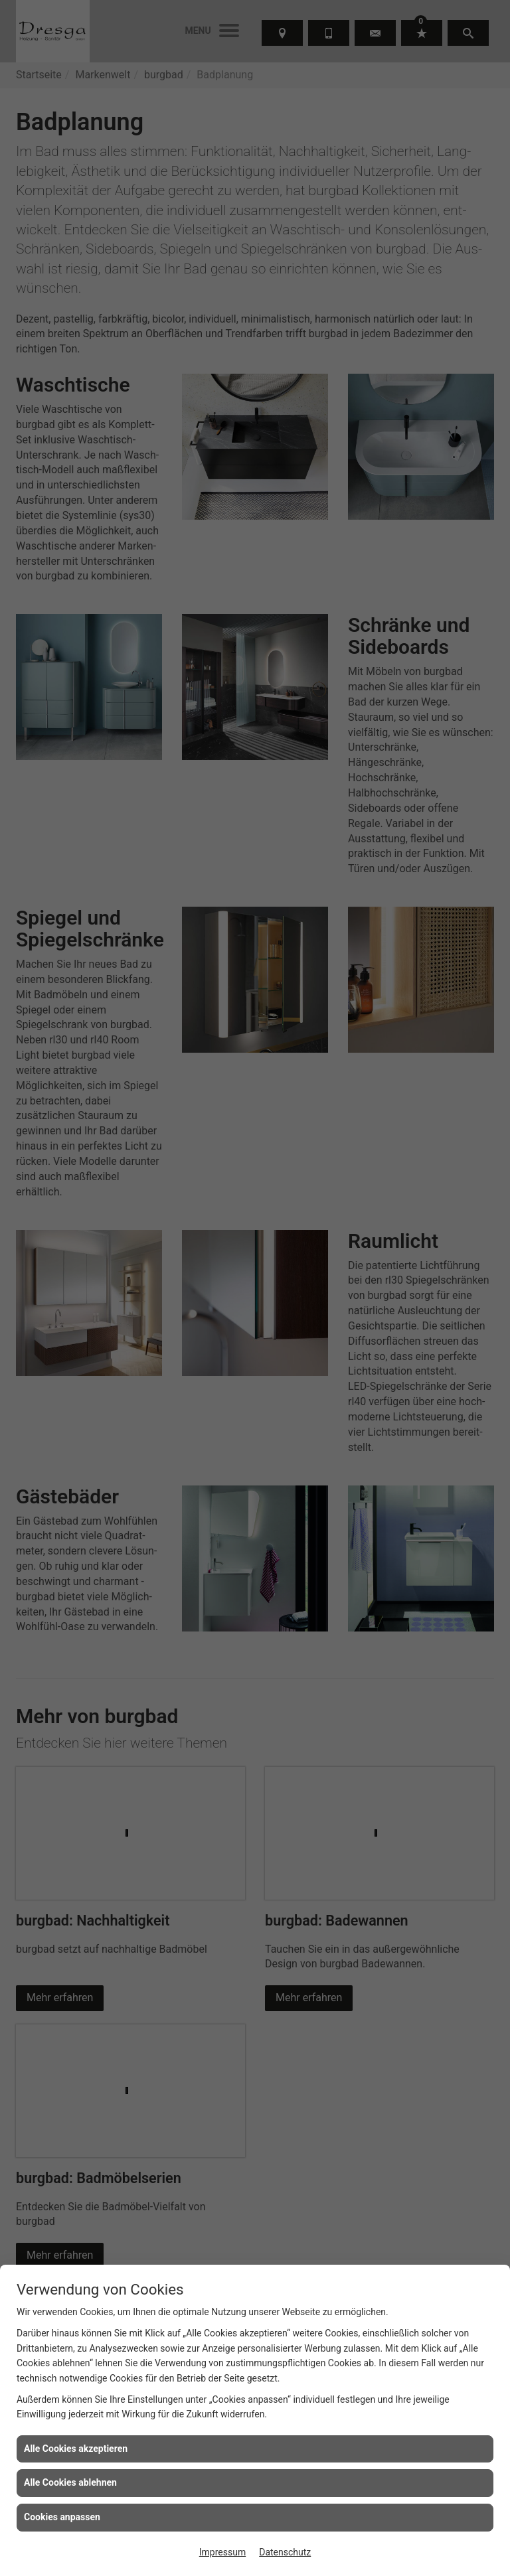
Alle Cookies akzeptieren (76, 2448)
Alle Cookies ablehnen (70, 2482)
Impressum (222, 2552)
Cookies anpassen (62, 2517)
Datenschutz (285, 2552)
